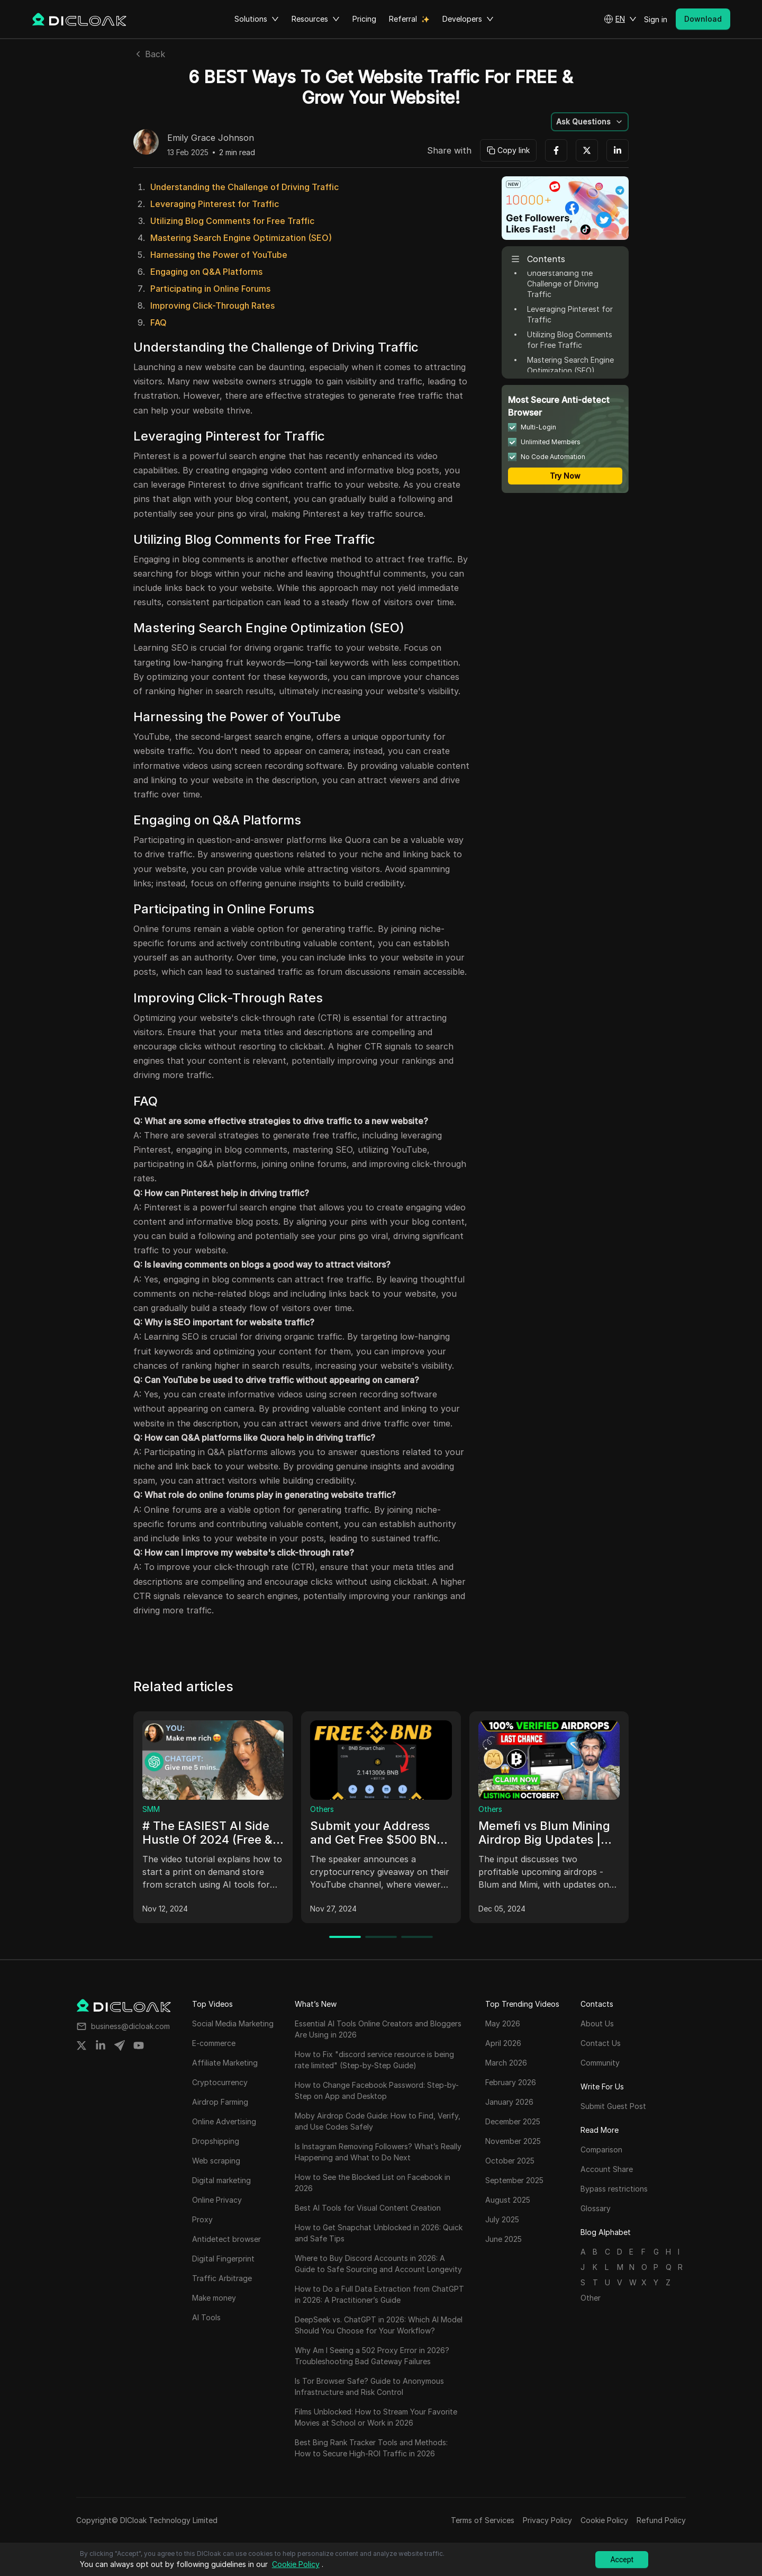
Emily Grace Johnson (210, 138)
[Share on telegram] (119, 2045)
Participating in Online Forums (210, 288)
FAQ (158, 322)
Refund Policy (661, 2520)
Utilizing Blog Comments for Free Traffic (232, 221)
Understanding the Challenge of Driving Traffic (244, 187)
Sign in (655, 19)
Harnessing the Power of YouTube (218, 254)
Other (590, 2297)
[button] (620, 19)
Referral (403, 18)
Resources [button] (316, 19)
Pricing (364, 18)
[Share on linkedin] (100, 2045)
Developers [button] (468, 19)
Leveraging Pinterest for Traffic (214, 204)
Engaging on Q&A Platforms (206, 271)
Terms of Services (482, 2520)
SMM (151, 1809)
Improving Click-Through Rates (212, 305)
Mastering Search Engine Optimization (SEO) (241, 237)
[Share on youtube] (138, 2045)
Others (322, 1809)
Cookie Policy (604, 2520)
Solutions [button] (256, 19)
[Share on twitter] (81, 2045)
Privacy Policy (547, 2520)
